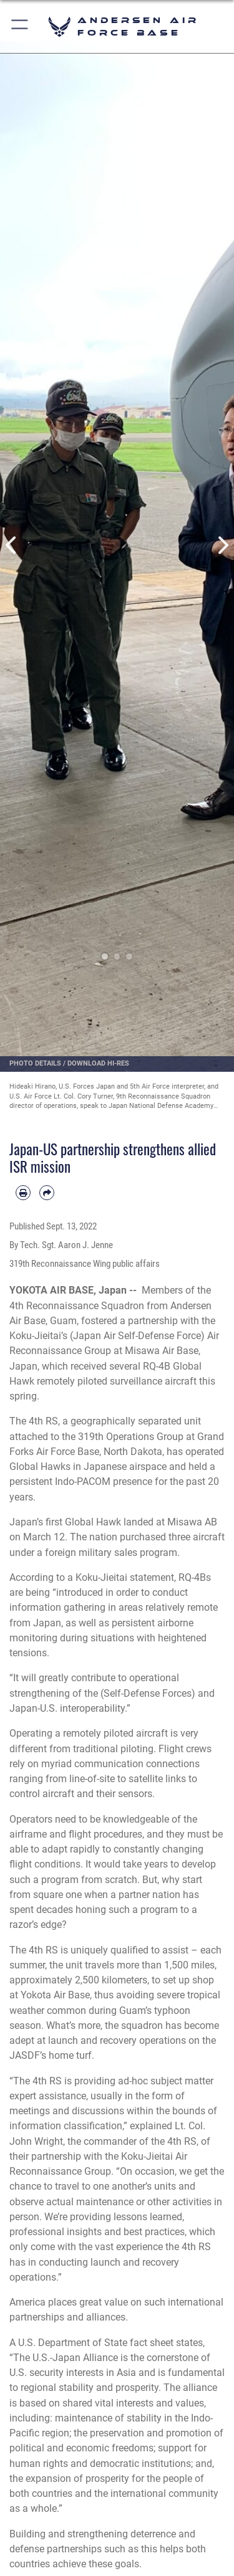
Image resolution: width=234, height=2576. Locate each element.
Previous (12, 545)
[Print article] (23, 1192)
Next (223, 545)
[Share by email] (46, 1192)
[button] (20, 26)
